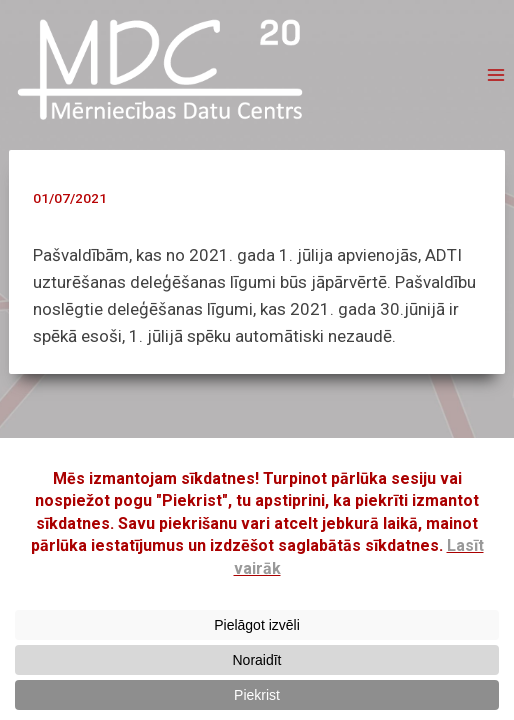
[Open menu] (495, 75)
